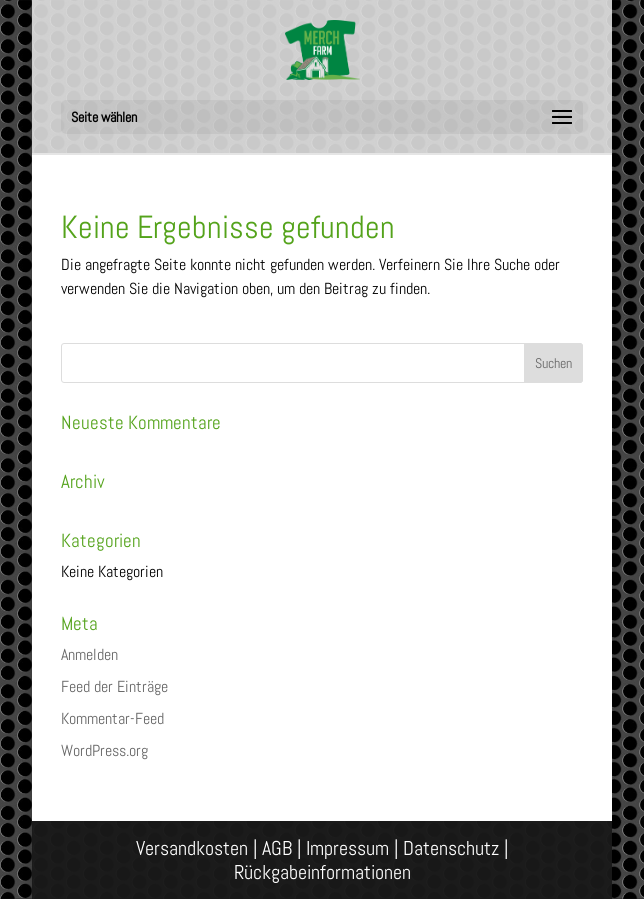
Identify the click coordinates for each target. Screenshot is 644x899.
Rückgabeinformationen (322, 872)
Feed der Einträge (114, 686)
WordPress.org (104, 750)
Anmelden (89, 654)
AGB (277, 848)
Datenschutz (451, 848)
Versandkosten (192, 848)
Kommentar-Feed (112, 718)
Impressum (347, 848)
